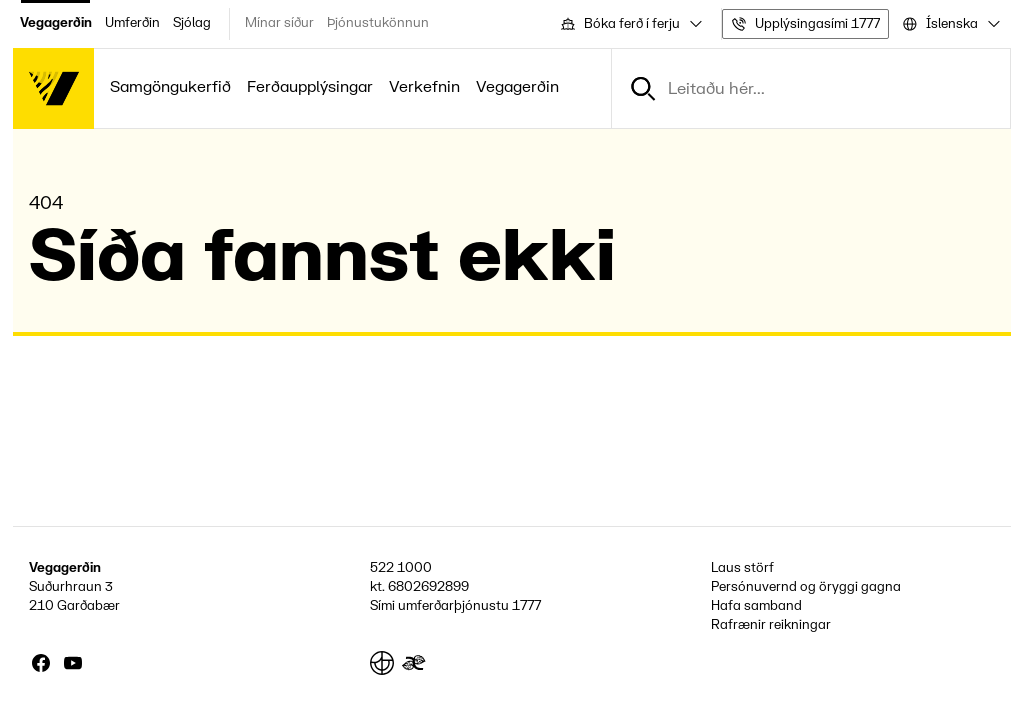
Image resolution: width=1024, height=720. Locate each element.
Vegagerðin (56, 23)
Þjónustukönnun (378, 23)
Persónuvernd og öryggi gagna (806, 587)
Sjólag (192, 23)
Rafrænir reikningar (771, 625)
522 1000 (401, 568)
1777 (526, 606)
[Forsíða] (53, 88)
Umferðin (132, 23)
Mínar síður (279, 23)
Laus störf (742, 568)
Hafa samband (756, 606)
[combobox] (630, 24)
